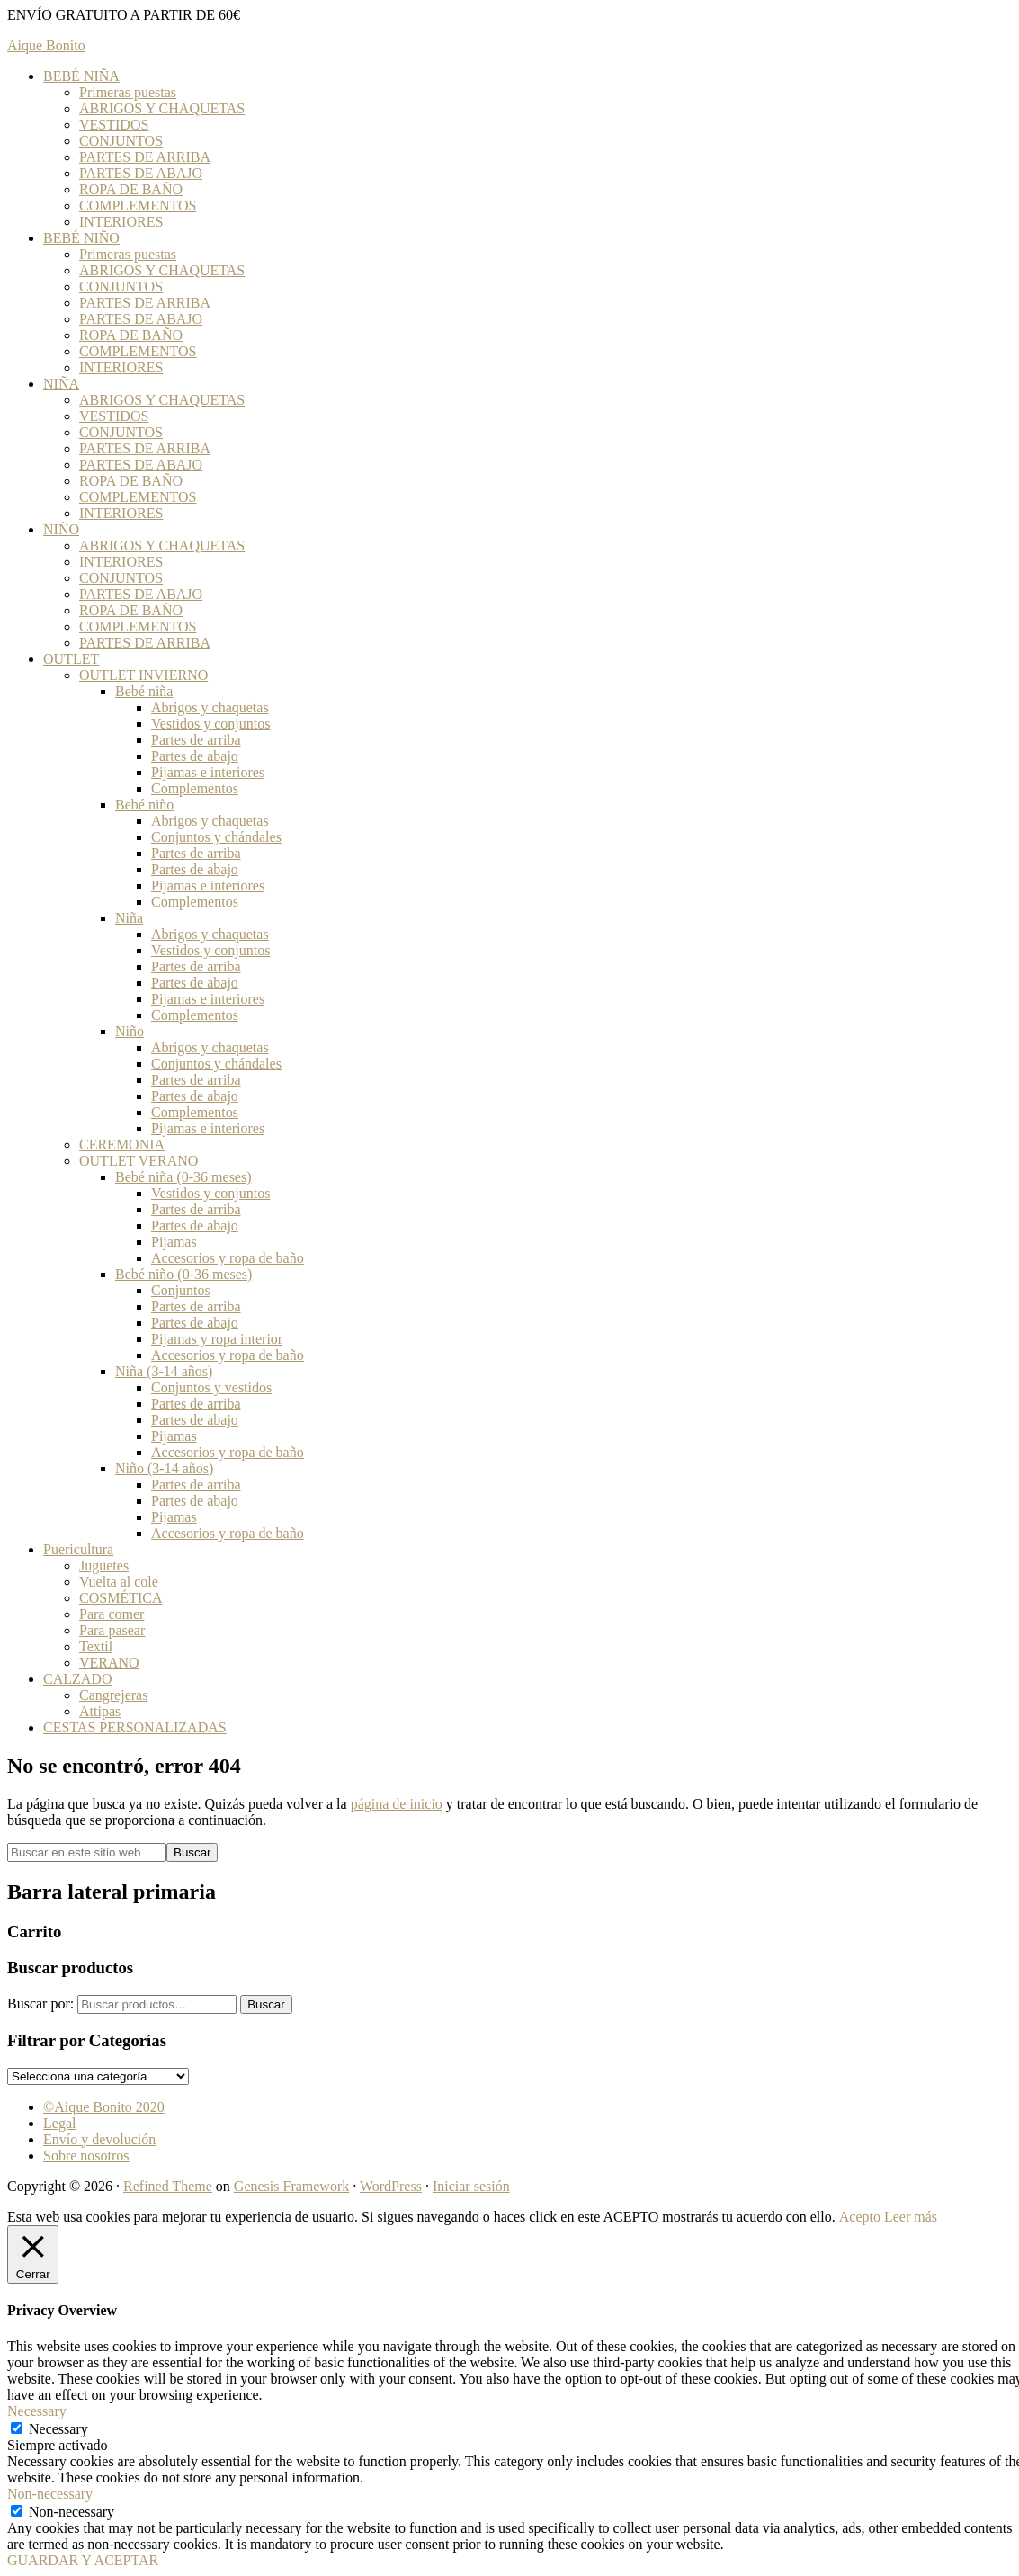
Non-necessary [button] (50, 2493)
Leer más (910, 2216)
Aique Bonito (46, 45)
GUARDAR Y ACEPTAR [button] (82, 2560)
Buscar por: (40, 2003)
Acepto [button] (859, 2216)
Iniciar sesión (471, 2186)
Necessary (58, 2429)
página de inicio (396, 1803)
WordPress (391, 2186)
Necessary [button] (37, 2411)
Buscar (265, 2004)
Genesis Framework (291, 2186)
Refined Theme (167, 2186)
